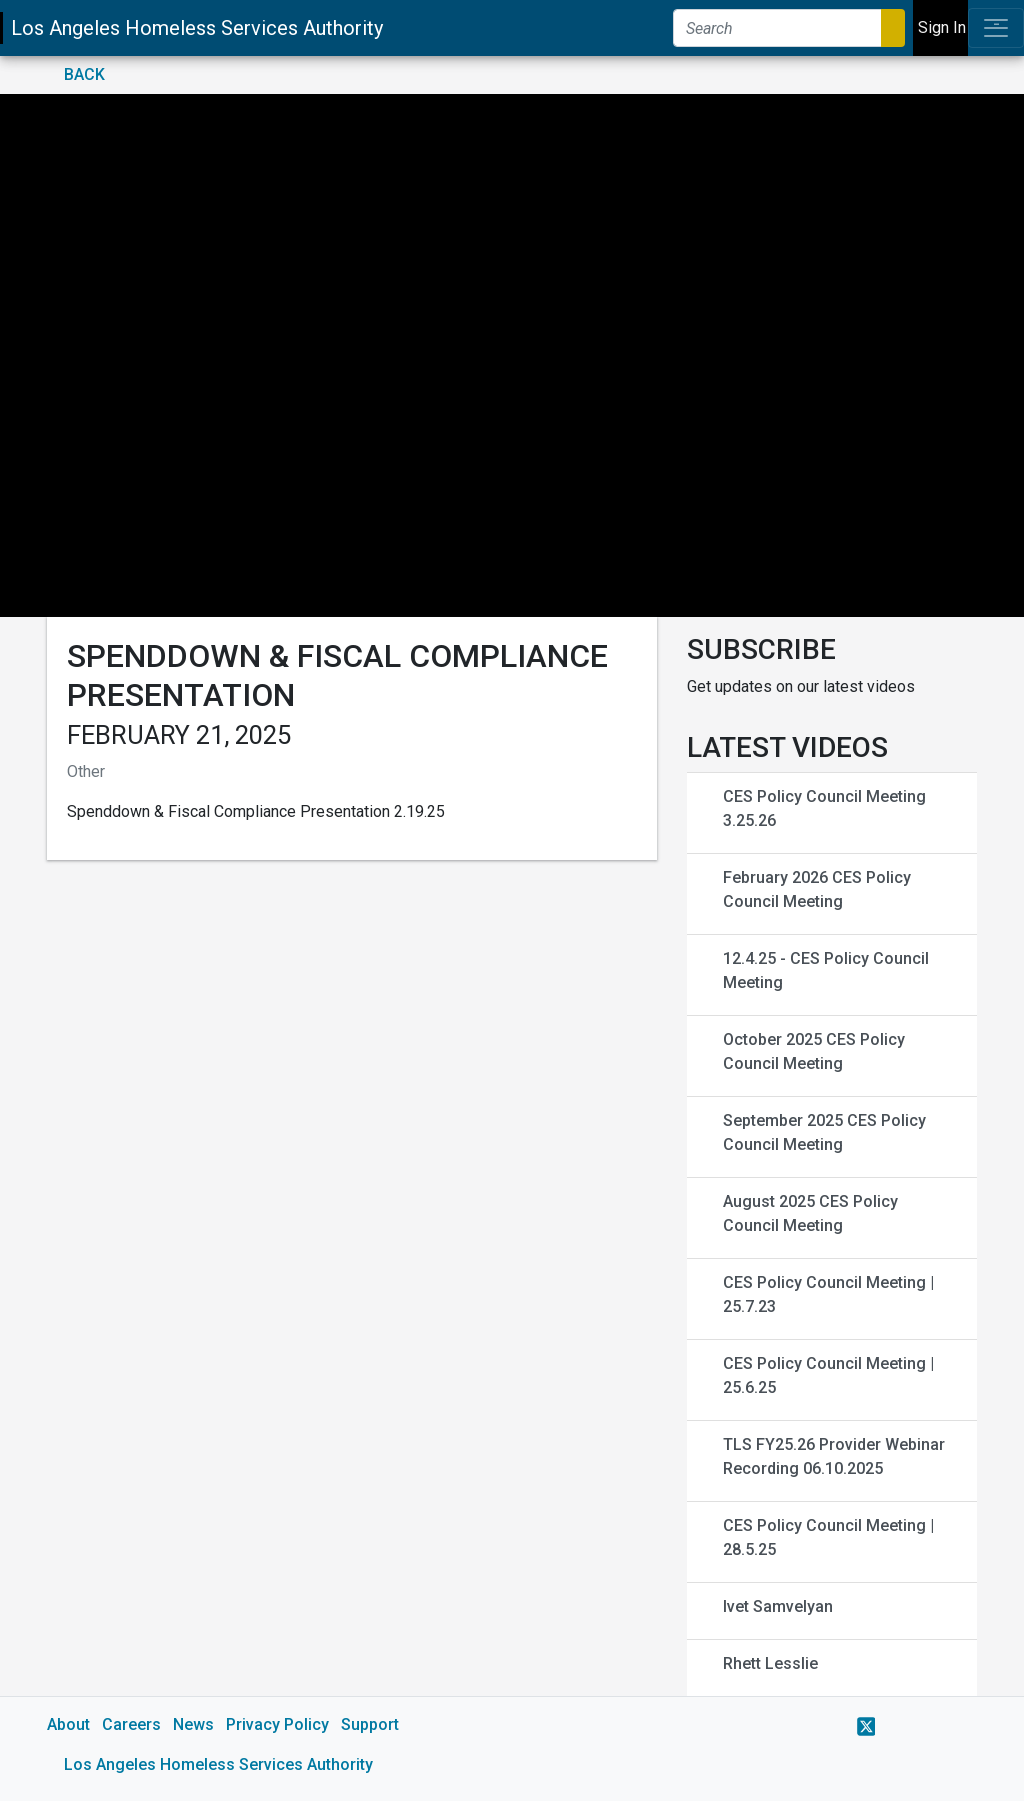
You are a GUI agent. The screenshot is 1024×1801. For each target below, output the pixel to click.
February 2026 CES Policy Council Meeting (817, 889)
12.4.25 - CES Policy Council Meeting (826, 970)
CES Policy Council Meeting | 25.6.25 (828, 1375)
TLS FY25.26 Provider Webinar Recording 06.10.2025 (834, 1456)
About (68, 1724)
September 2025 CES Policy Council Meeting (824, 1132)
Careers (131, 1724)
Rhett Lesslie (770, 1663)
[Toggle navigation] (996, 28)
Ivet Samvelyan (778, 1606)
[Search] (777, 28)
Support (370, 1724)
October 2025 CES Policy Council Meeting (814, 1051)
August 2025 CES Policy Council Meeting (810, 1213)
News (193, 1724)
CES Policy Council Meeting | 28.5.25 (828, 1537)
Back (82, 74)
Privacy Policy (277, 1724)
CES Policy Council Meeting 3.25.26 (824, 808)
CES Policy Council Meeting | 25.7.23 (828, 1294)
